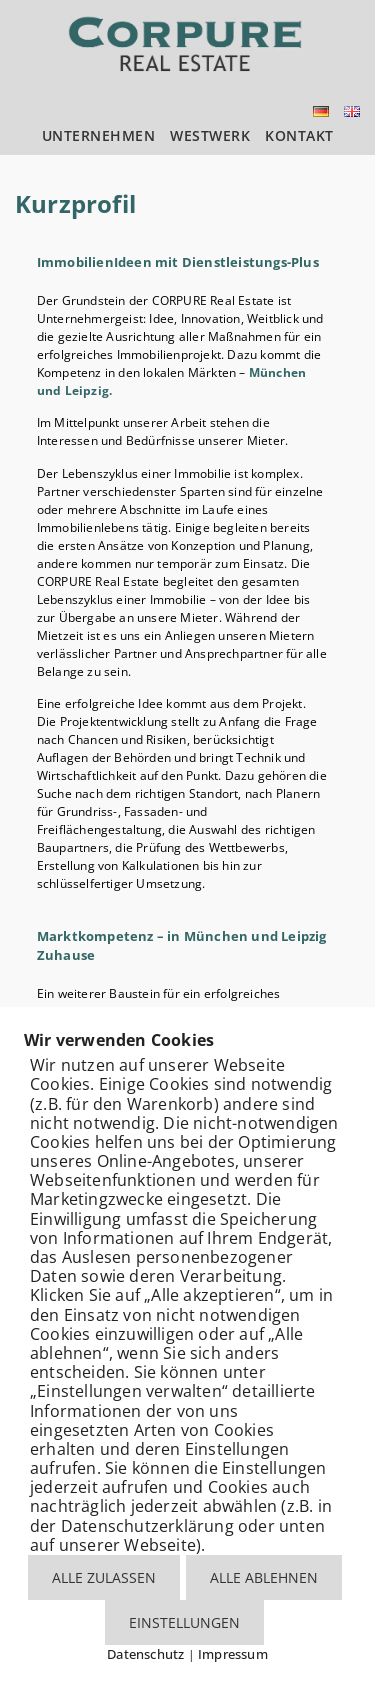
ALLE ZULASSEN (104, 1577)
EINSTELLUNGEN (184, 1622)
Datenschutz (145, 1654)
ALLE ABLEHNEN (264, 1577)
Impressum (233, 1654)
